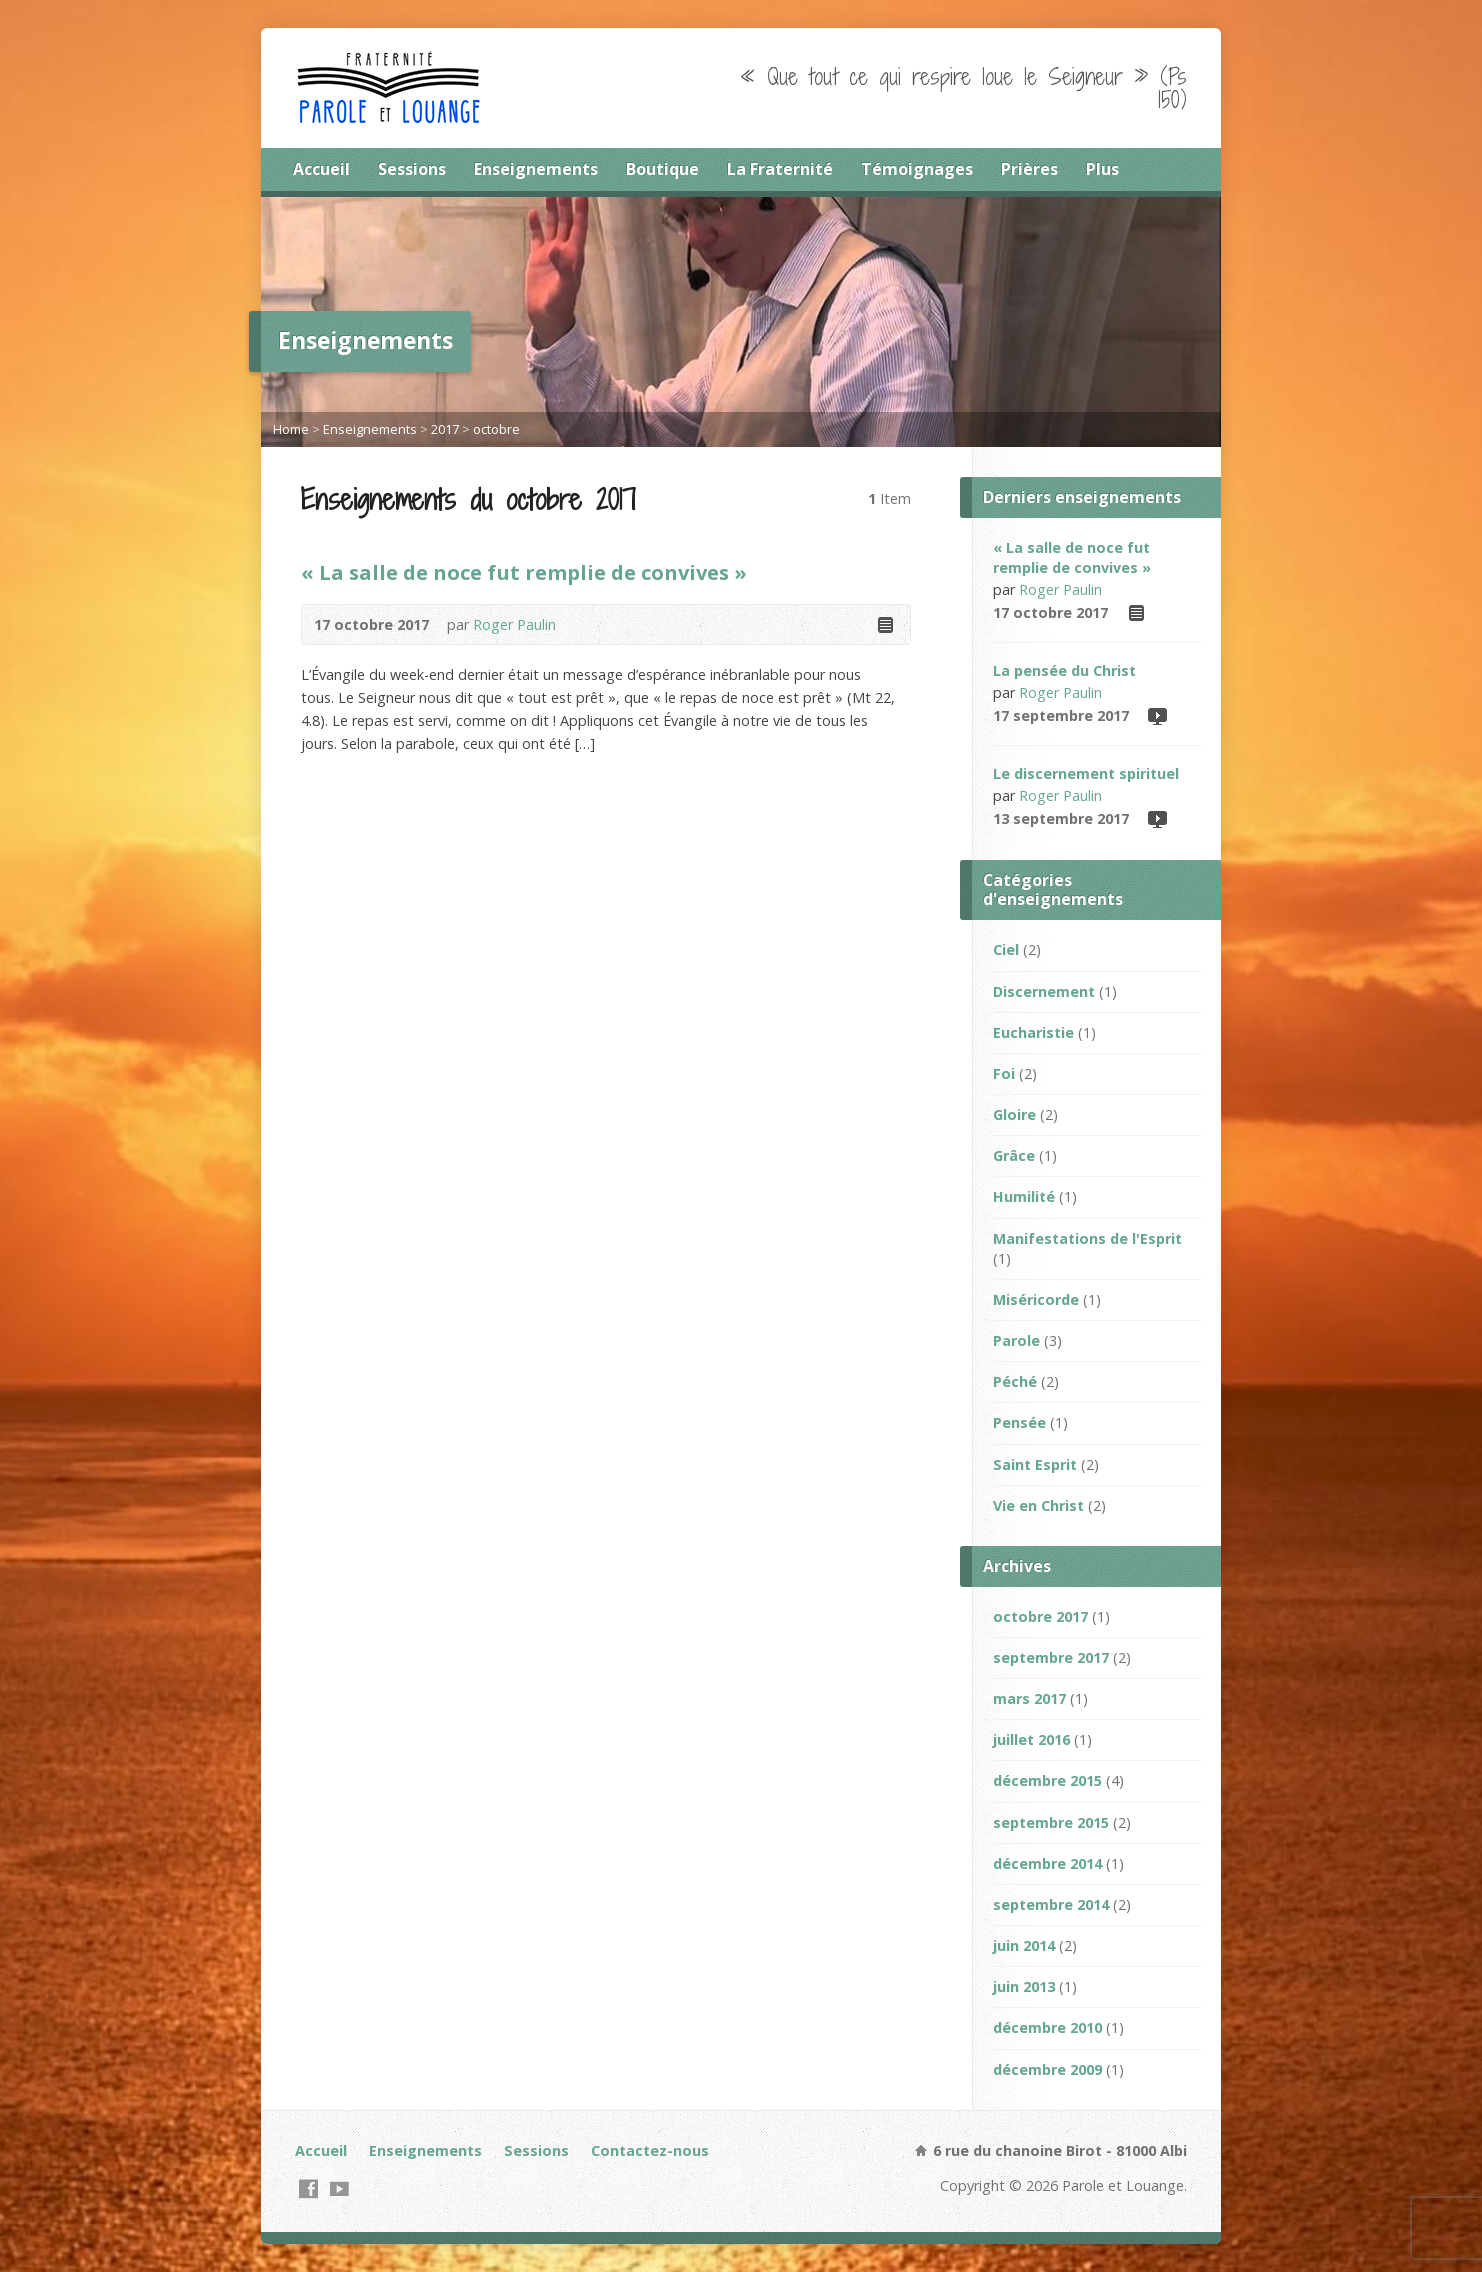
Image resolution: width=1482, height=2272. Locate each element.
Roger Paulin (514, 624)
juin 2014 (1024, 1945)
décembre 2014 (1047, 1863)
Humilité (1024, 1196)
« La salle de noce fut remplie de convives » (524, 572)
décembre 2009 (1047, 2069)
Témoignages (917, 169)
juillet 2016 (1031, 1739)
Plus (1102, 169)
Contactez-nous (650, 2150)
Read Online (884, 624)
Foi (1004, 1073)
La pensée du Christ (1064, 670)
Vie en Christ (1038, 1505)
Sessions (412, 169)
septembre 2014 (1051, 1904)
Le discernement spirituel (1086, 773)
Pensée (1019, 1422)
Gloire (1014, 1114)
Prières (1029, 169)
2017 (445, 429)
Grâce (1014, 1155)
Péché (1015, 1381)
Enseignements (536, 169)
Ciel (1006, 949)
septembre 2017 (1051, 1657)
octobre (496, 429)
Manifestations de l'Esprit (1087, 1238)
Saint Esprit (1035, 1464)
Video (1156, 715)
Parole (1016, 1340)
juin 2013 (1024, 1986)
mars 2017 (1029, 1698)
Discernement (1044, 991)
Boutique (662, 169)
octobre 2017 (1040, 1616)
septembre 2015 (1051, 1822)
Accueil (321, 169)
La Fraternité (780, 169)
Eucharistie (1033, 1032)
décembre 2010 (1047, 2027)
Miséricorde (1036, 1299)
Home (291, 429)
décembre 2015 (1047, 1780)
